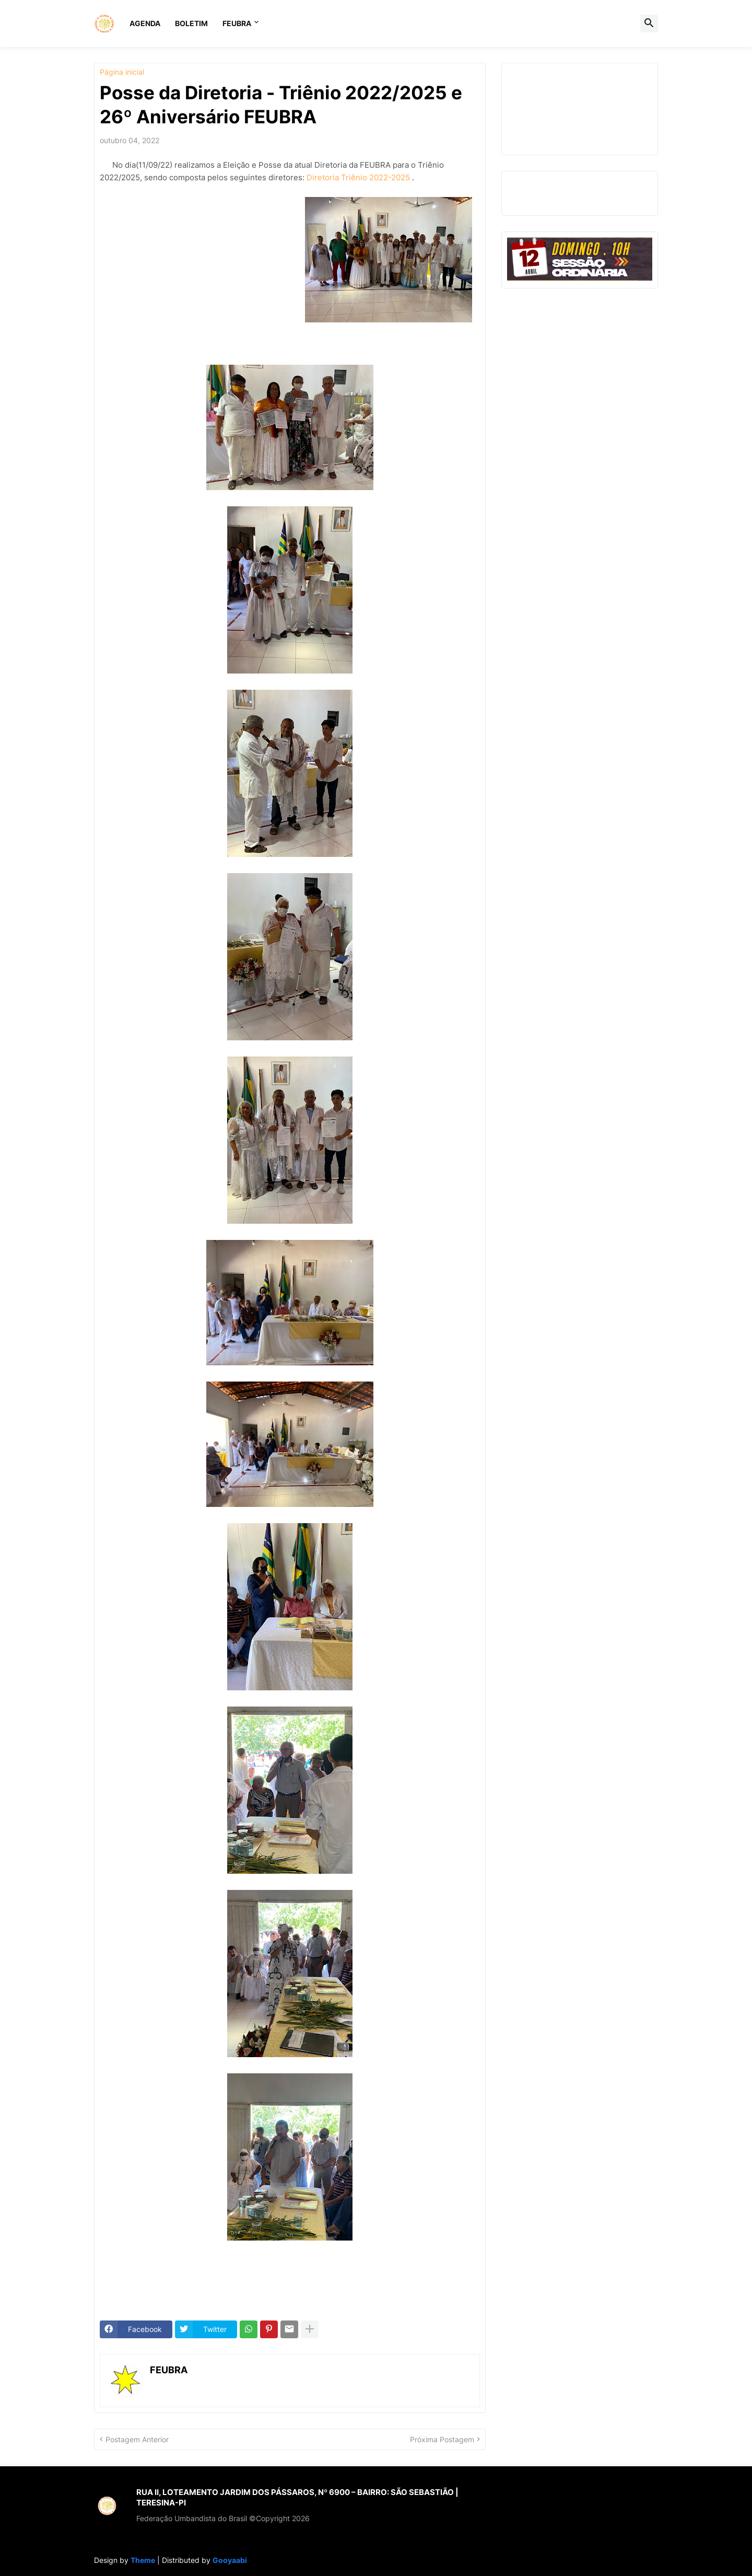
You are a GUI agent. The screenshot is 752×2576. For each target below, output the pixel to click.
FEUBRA (236, 23)
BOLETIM (191, 23)
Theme (143, 2560)
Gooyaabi (230, 2560)
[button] (649, 23)
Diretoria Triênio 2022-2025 (358, 177)
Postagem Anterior (137, 2439)
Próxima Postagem (442, 2439)
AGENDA (145, 23)
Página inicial (122, 72)
